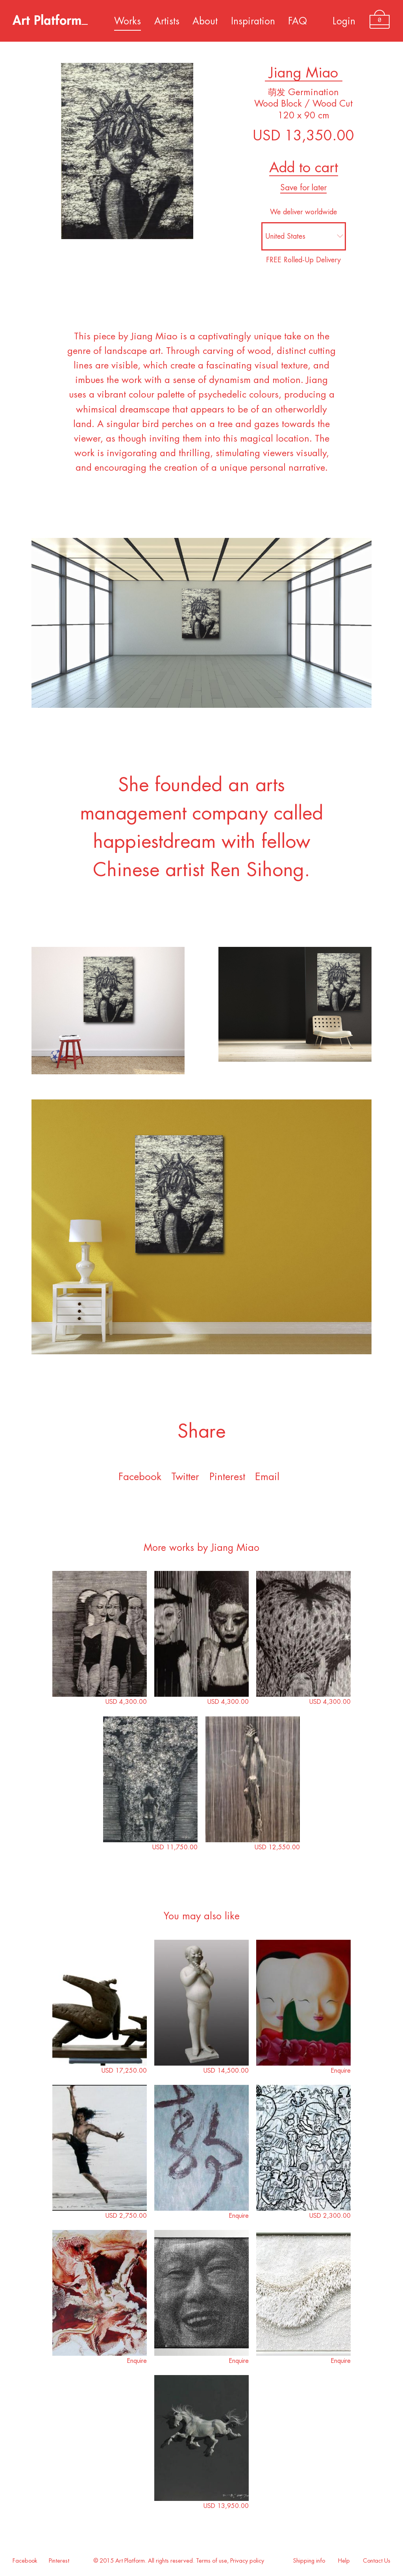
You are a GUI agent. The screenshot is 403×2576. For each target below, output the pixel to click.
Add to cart (303, 167)
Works (127, 21)
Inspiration (253, 21)
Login (344, 21)
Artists (166, 21)
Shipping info (309, 2561)
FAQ (297, 21)
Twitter (185, 1477)
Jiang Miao (303, 73)
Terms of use (211, 2561)
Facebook (139, 1477)
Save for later (303, 188)
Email (267, 1477)
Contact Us (376, 2561)
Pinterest (227, 1477)
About (205, 21)
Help (344, 2561)
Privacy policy (247, 2561)
